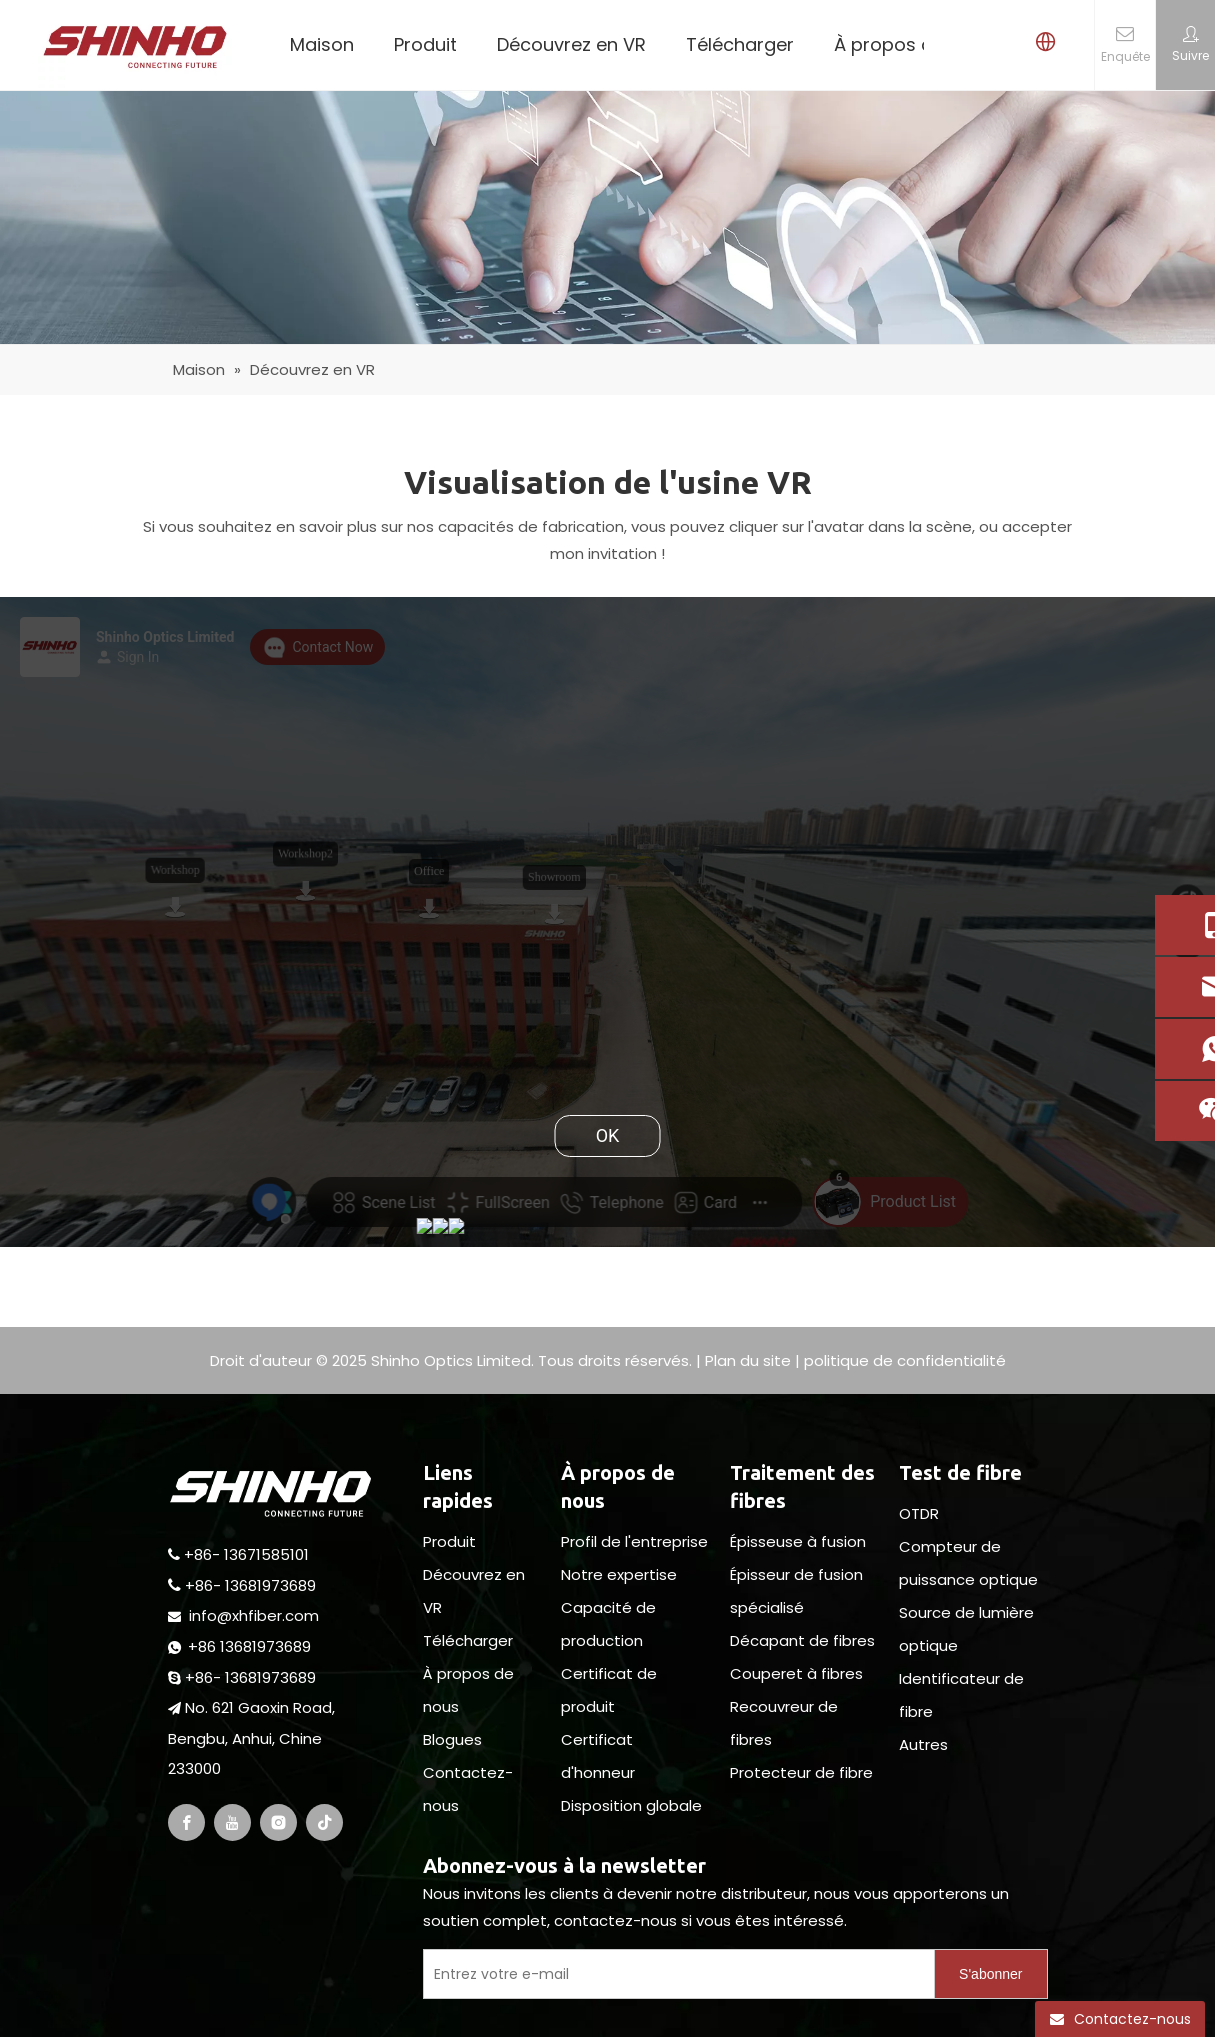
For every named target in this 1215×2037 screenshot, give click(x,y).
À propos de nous (913, 44)
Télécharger (740, 44)
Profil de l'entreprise (634, 1541)
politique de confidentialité (905, 1360)
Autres (923, 1744)
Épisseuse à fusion (798, 1541)
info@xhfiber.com (254, 1615)
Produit (425, 44)
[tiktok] (324, 1822)
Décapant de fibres (802, 1640)
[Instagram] (278, 1822)
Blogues (452, 1739)
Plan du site (748, 1360)
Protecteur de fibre (801, 1772)
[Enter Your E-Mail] (675, 1974)
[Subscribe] (990, 1974)
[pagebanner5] (607, 217)
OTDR (919, 1513)
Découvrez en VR (571, 44)
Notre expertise (619, 1574)
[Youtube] (232, 1822)
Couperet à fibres (796, 1673)
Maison (322, 44)
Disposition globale (631, 1805)
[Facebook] (186, 1822)
